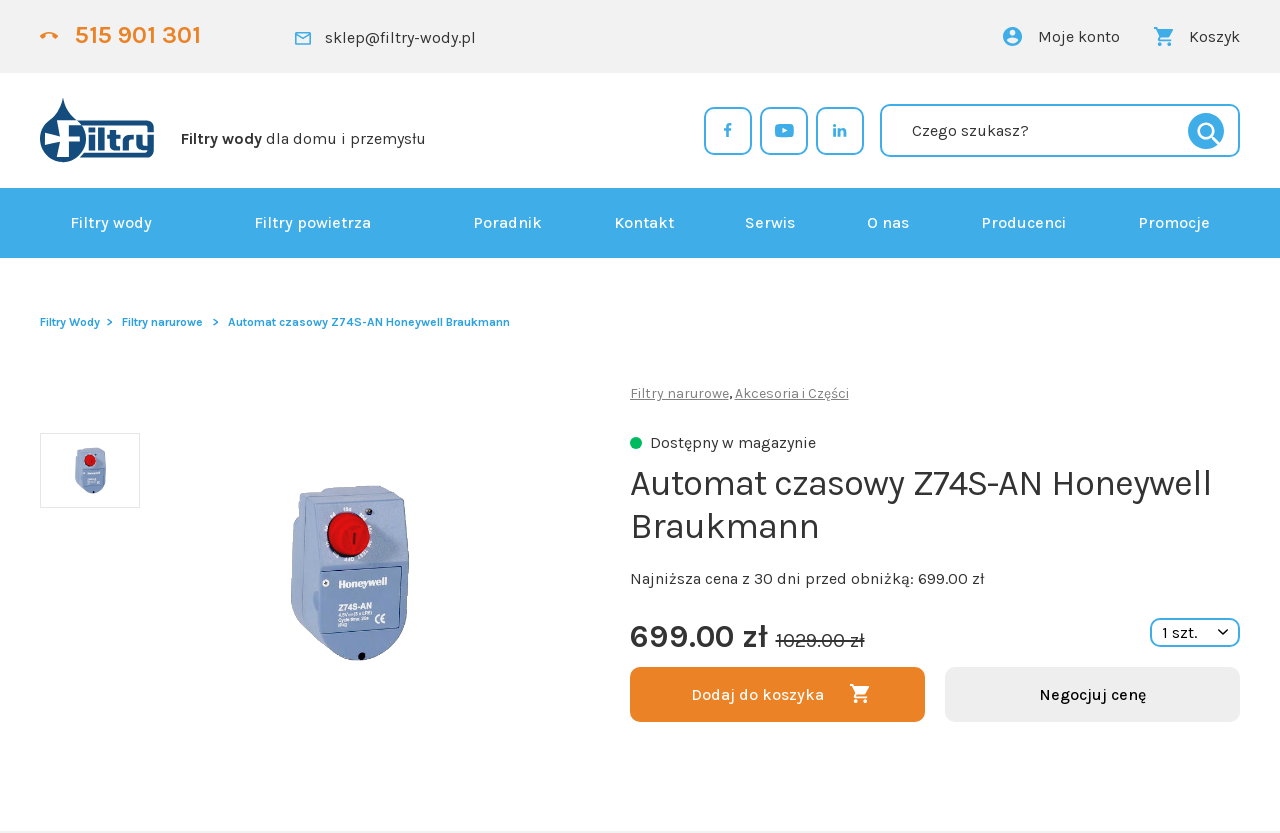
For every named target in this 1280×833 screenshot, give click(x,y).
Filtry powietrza (312, 222)
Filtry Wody (70, 322)
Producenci (1023, 222)
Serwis (770, 222)
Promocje (1174, 222)
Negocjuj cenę (1092, 694)
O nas (888, 222)
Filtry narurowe (162, 322)
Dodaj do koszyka (757, 694)
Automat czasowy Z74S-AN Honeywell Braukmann (369, 322)
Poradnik (507, 222)
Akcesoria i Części (792, 393)
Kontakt (644, 222)
